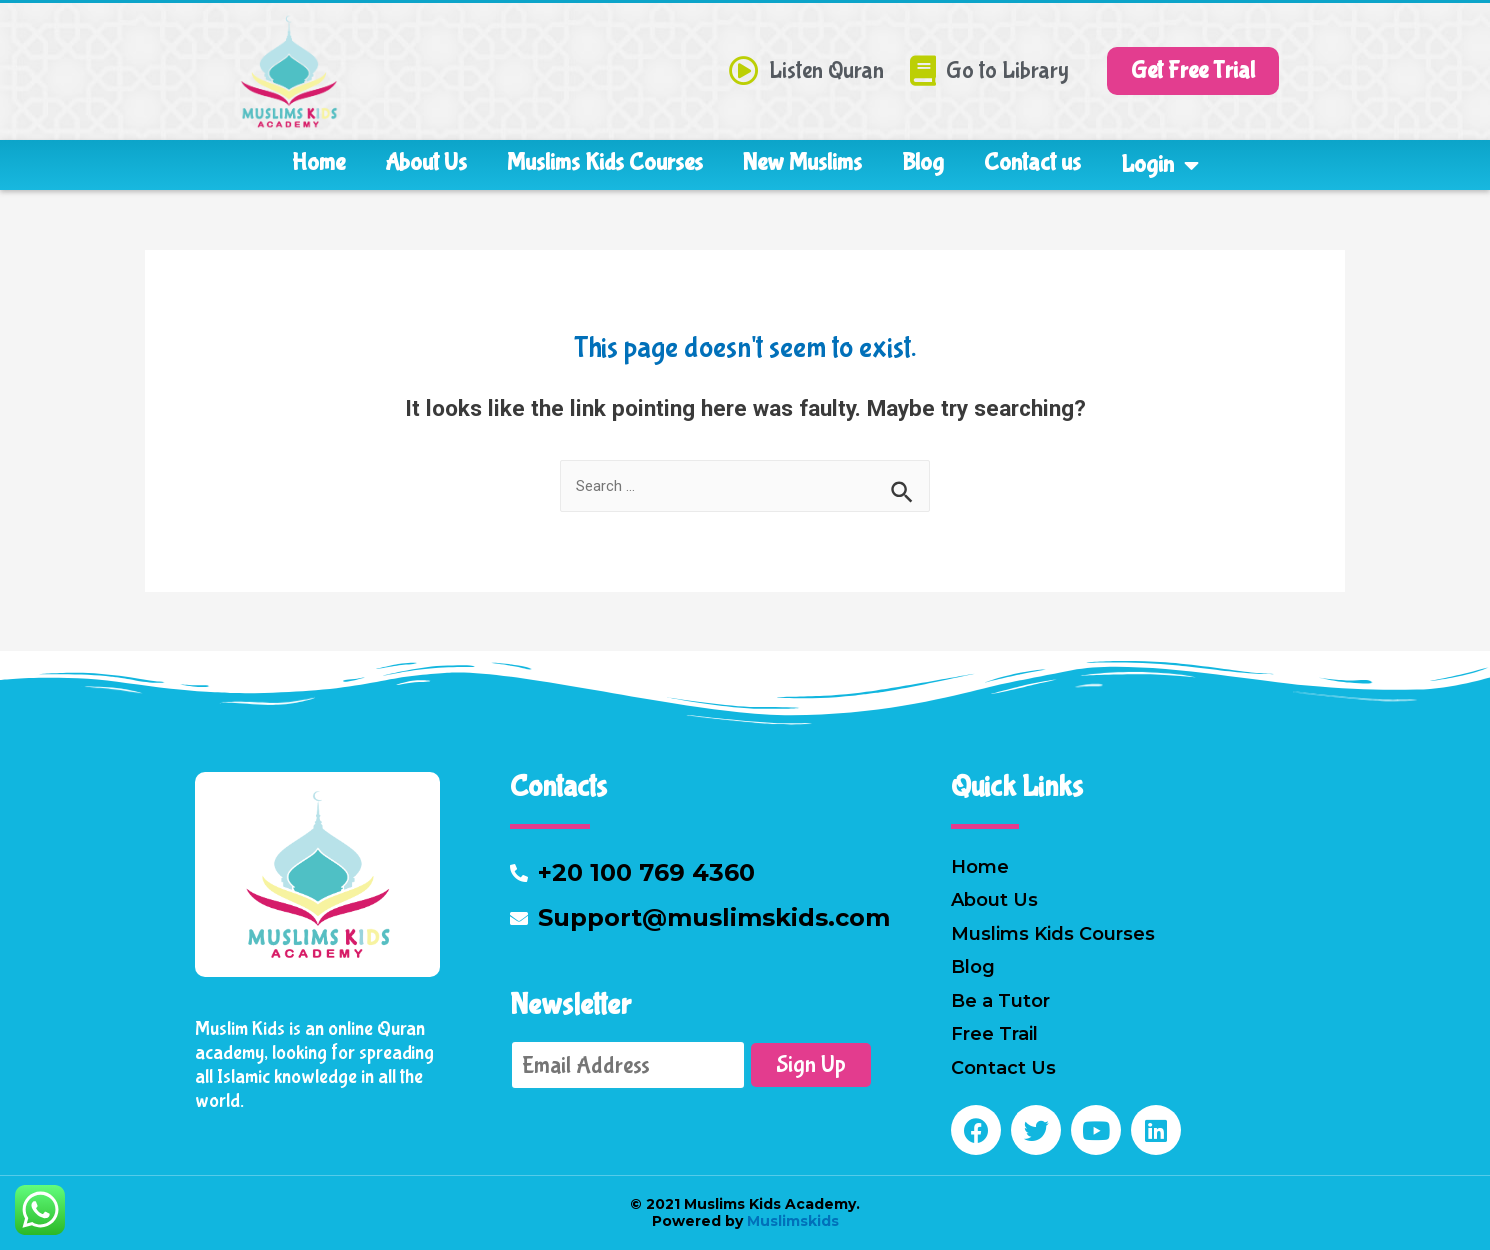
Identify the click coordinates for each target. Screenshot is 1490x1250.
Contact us (1032, 162)
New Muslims (802, 162)
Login (1160, 165)
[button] (1193, 71)
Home (318, 162)
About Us (426, 162)
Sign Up (811, 1064)
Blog (923, 162)
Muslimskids (791, 1221)
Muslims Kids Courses (605, 162)
